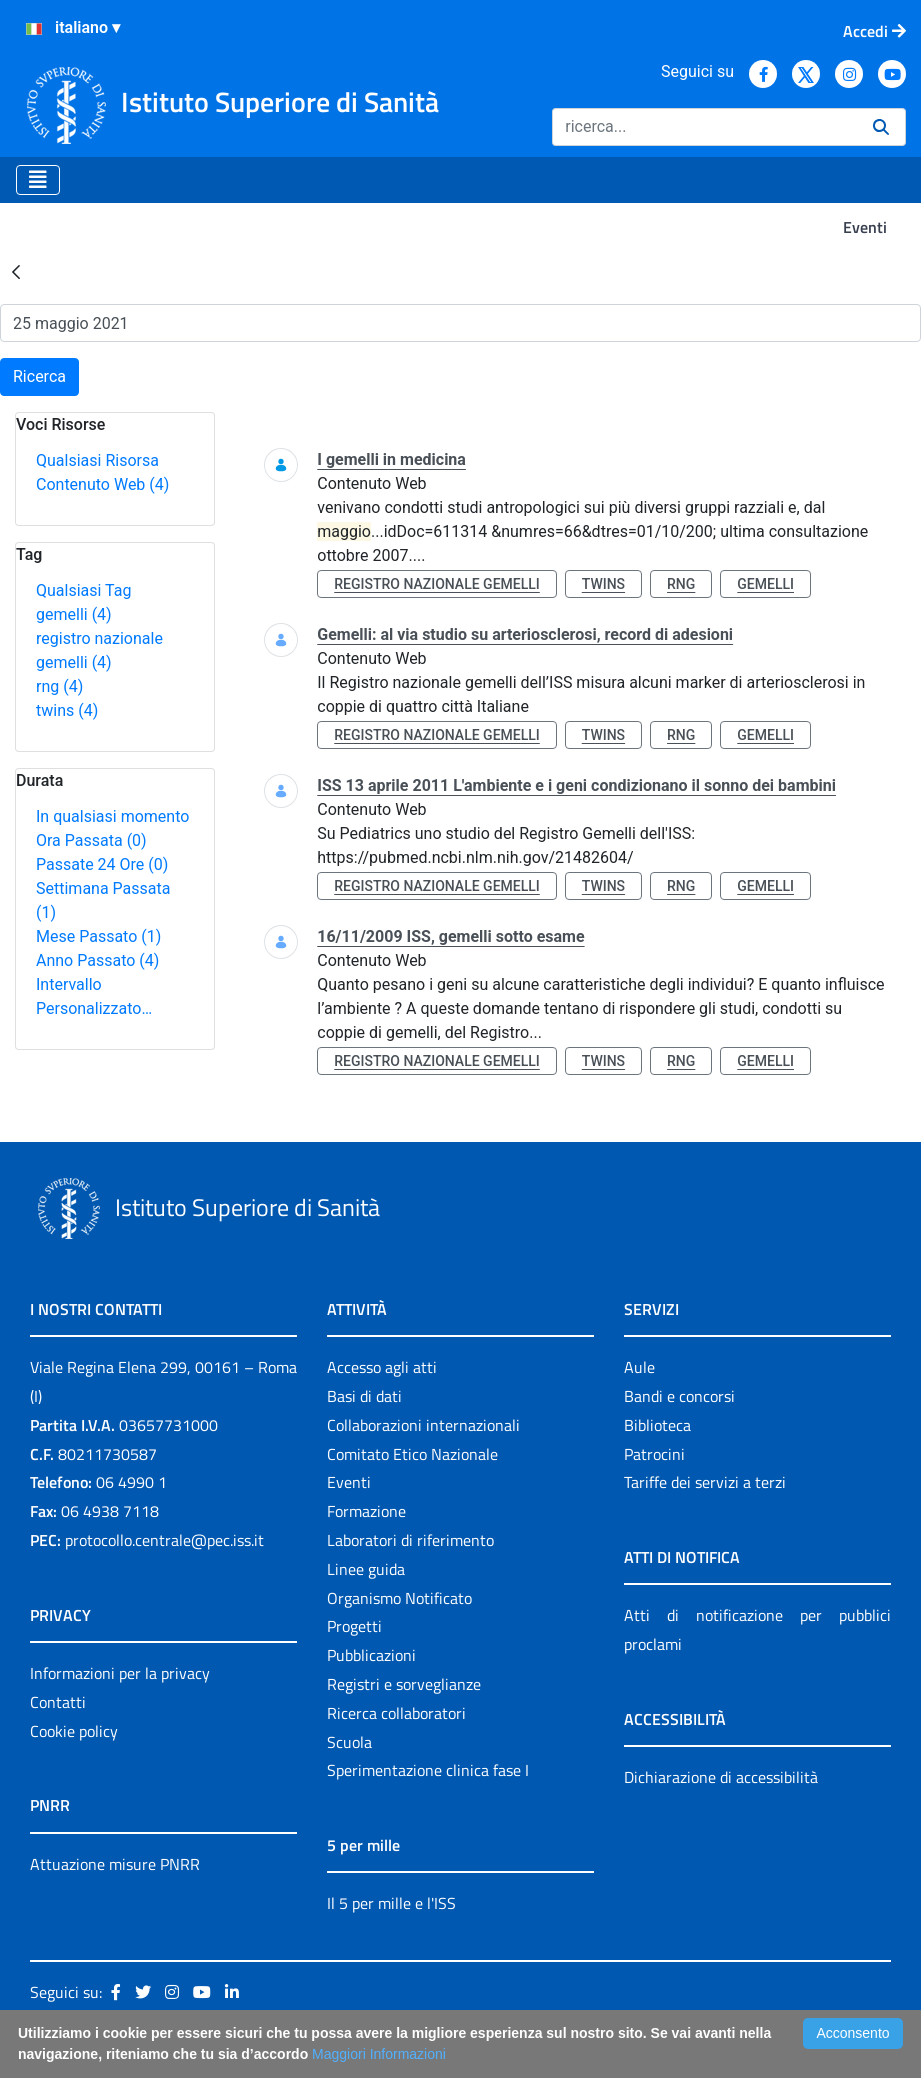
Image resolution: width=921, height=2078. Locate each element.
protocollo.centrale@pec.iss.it (164, 1540)
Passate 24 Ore (102, 864)
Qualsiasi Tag (83, 590)
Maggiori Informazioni (379, 2054)
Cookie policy (74, 1731)
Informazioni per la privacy (120, 1673)
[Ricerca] (704, 127)
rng (59, 686)
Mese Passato (98, 936)
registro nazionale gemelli (437, 584)
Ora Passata (91, 840)
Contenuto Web (102, 484)
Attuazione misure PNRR (115, 1864)
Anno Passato (97, 960)
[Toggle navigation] (38, 180)
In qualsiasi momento (112, 816)
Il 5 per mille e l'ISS (391, 1903)
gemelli (74, 614)
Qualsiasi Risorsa (97, 460)
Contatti (58, 1702)
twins (67, 710)
